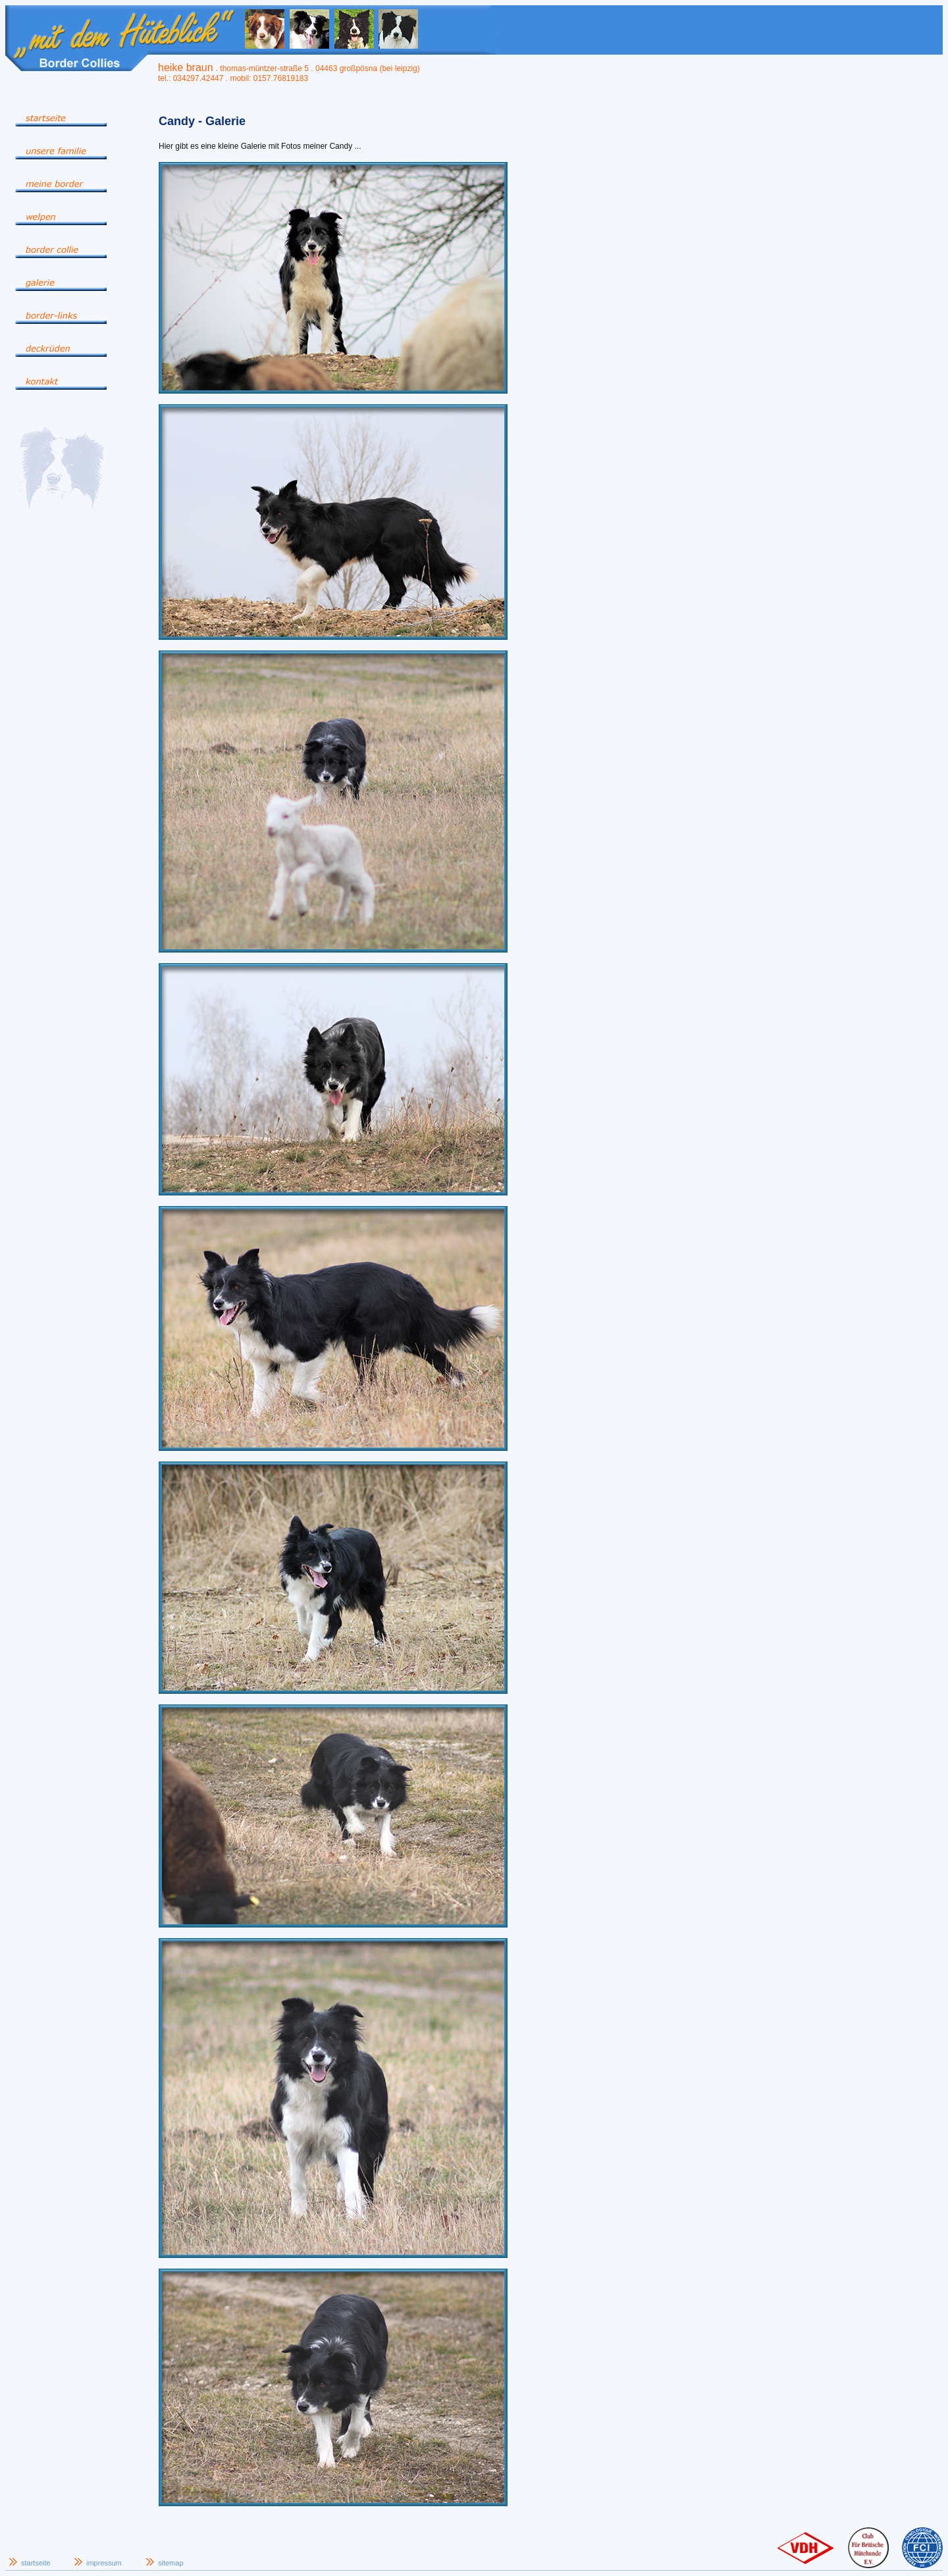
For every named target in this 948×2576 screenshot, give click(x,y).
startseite (36, 2563)
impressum (104, 2563)
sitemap (171, 2563)
